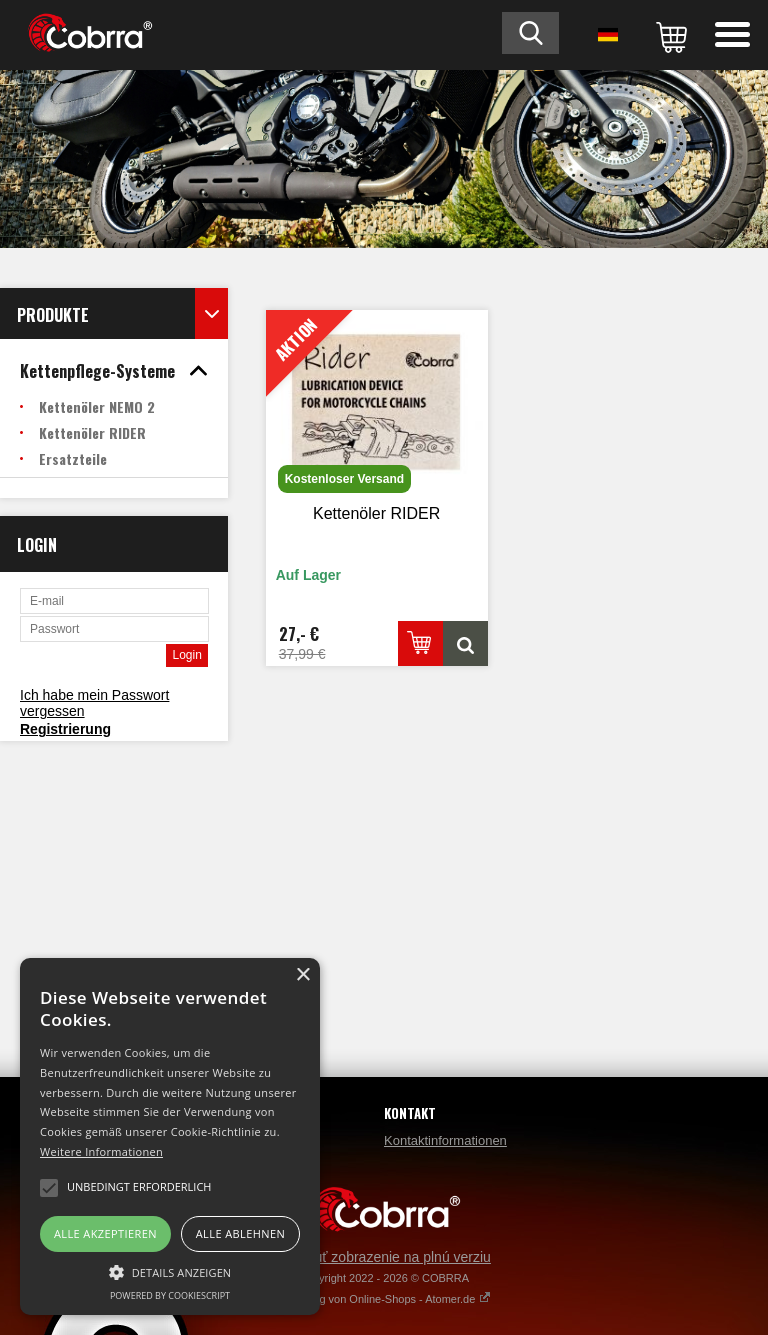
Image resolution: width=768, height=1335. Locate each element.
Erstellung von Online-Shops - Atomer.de (384, 1299)
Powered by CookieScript (170, 1295)
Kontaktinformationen (445, 1140)
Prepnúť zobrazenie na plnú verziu (384, 1257)
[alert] (170, 1136)
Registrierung (65, 729)
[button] (170, 1271)
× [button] (302, 975)
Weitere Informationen (101, 1151)
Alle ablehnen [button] (240, 1233)
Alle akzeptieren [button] (105, 1233)
